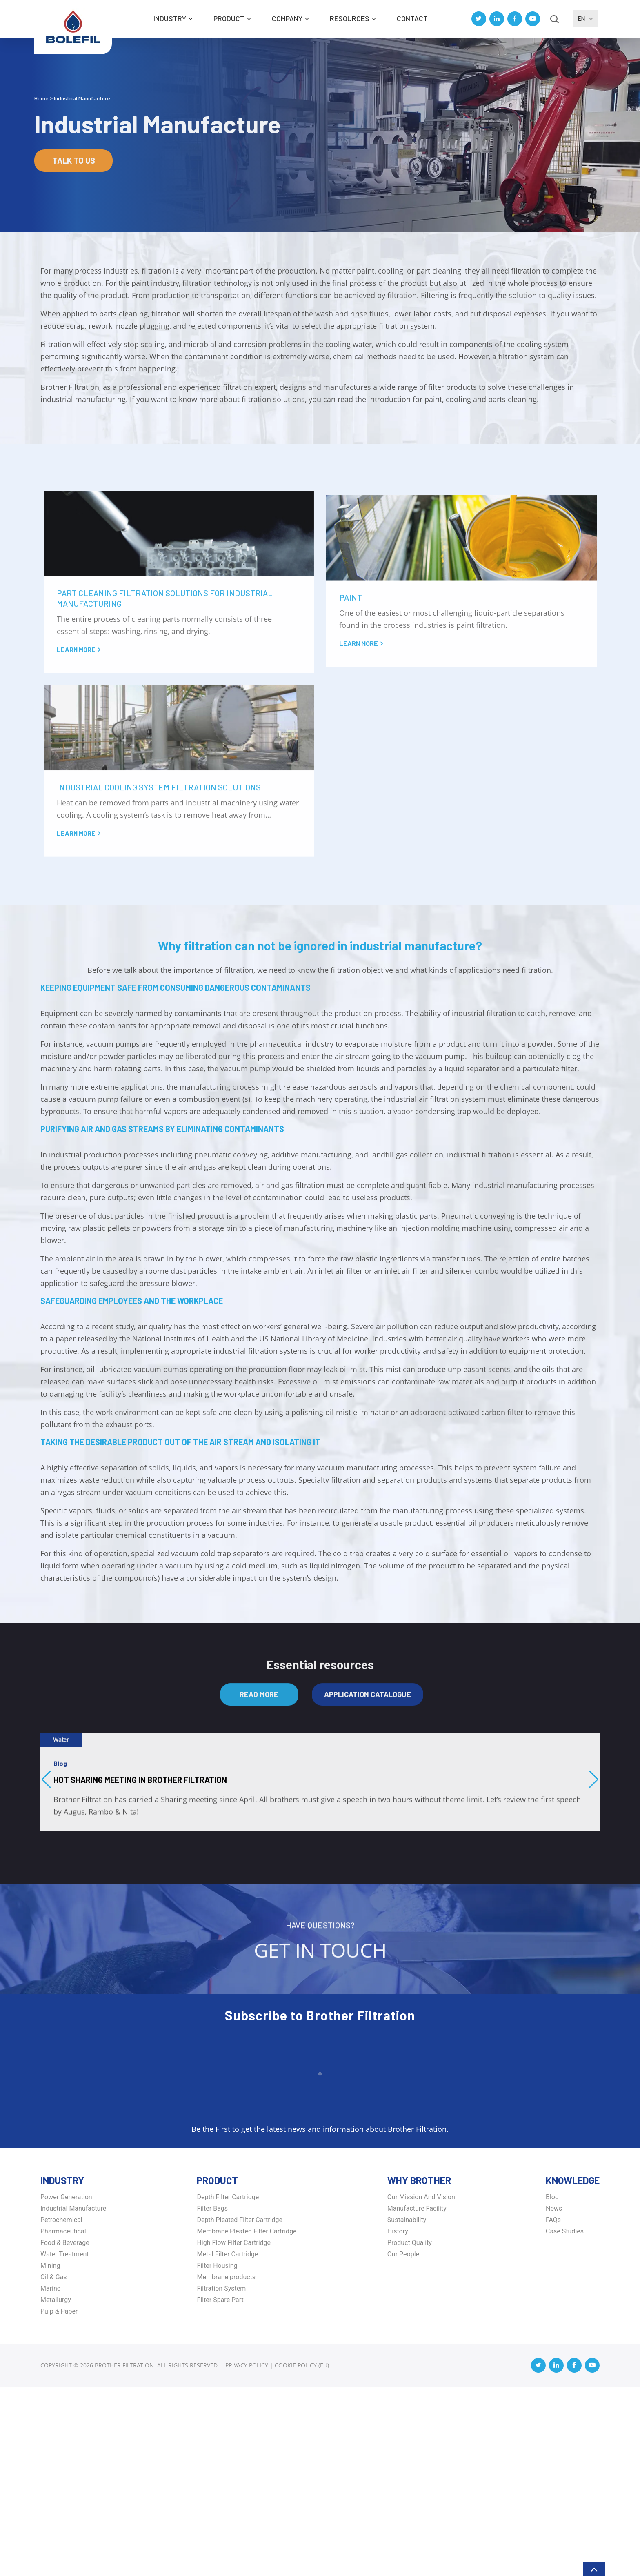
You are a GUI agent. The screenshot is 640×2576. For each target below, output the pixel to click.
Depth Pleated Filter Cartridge (239, 2409)
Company (287, 18)
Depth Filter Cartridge (228, 2386)
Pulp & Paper (59, 2500)
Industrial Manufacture (73, 2397)
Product (228, 18)
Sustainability (406, 2409)
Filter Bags (212, 2397)
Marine (50, 2477)
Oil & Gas (53, 2466)
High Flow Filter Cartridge (234, 2432)
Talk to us (73, 160)
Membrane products (226, 2466)
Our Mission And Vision (421, 2386)
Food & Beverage (64, 2432)
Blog (552, 2386)
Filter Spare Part (220, 2489)
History (397, 2420)
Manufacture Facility (417, 2397)
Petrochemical (61, 2409)
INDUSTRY (169, 18)
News (554, 2397)
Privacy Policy (246, 2554)
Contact (412, 18)
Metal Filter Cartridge (227, 2443)
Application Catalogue (367, 1893)
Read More (259, 1893)
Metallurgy (55, 2489)
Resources (349, 18)
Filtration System (221, 2477)
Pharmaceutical (63, 2420)
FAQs (553, 2409)
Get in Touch (320, 2157)
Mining (50, 2454)
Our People (403, 2443)
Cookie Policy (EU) (302, 2554)
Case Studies (565, 2420)
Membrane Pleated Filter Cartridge (246, 2420)
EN (585, 19)
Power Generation (66, 2386)
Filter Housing (217, 2454)
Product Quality (409, 2432)
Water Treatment (64, 2443)
